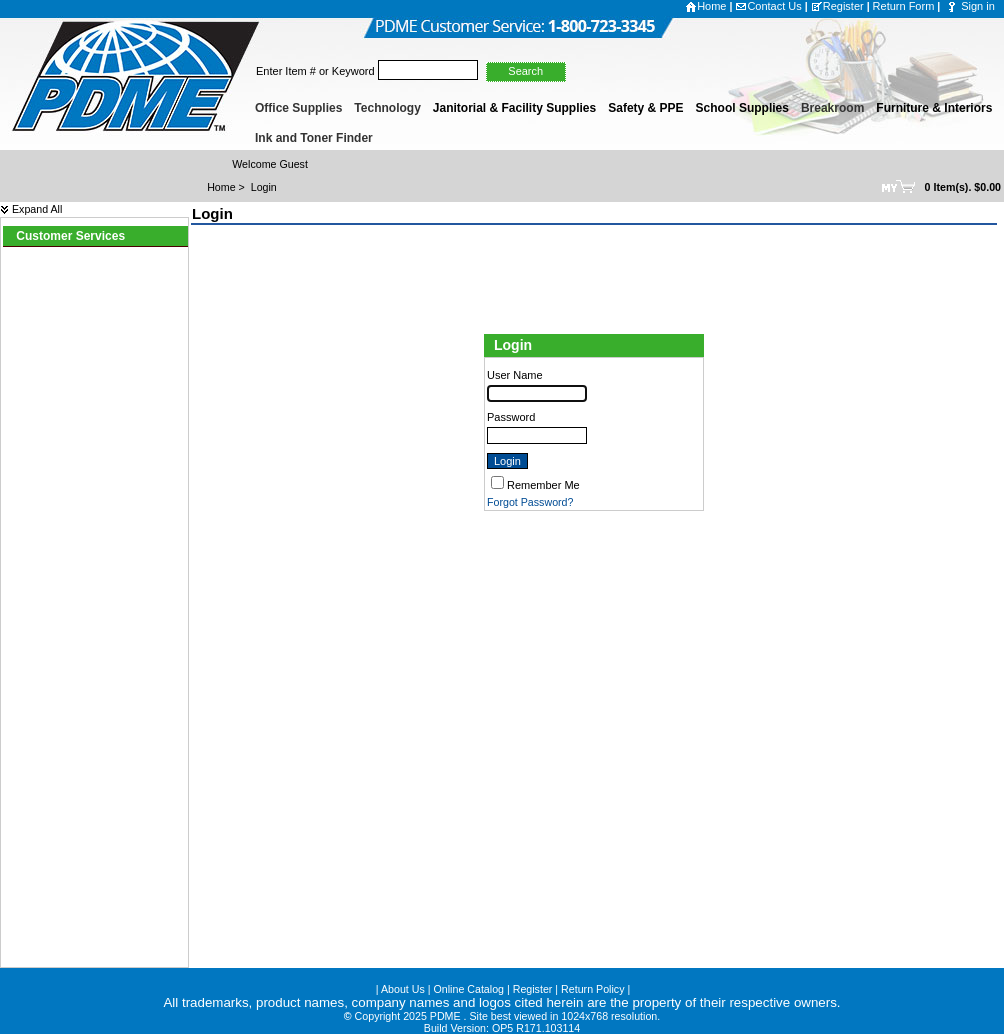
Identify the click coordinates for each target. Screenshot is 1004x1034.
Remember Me (543, 485)
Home (705, 6)
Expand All (31, 209)
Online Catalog (469, 989)
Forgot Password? (530, 502)
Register (837, 6)
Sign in (978, 6)
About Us (403, 989)
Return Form (904, 6)
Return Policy (592, 989)
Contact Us (768, 6)
